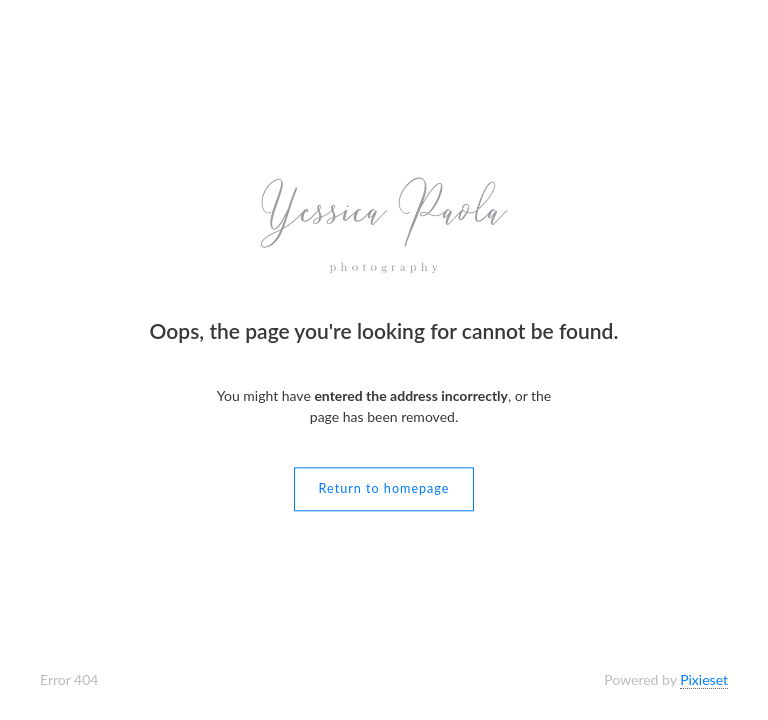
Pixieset (704, 679)
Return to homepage (384, 489)
